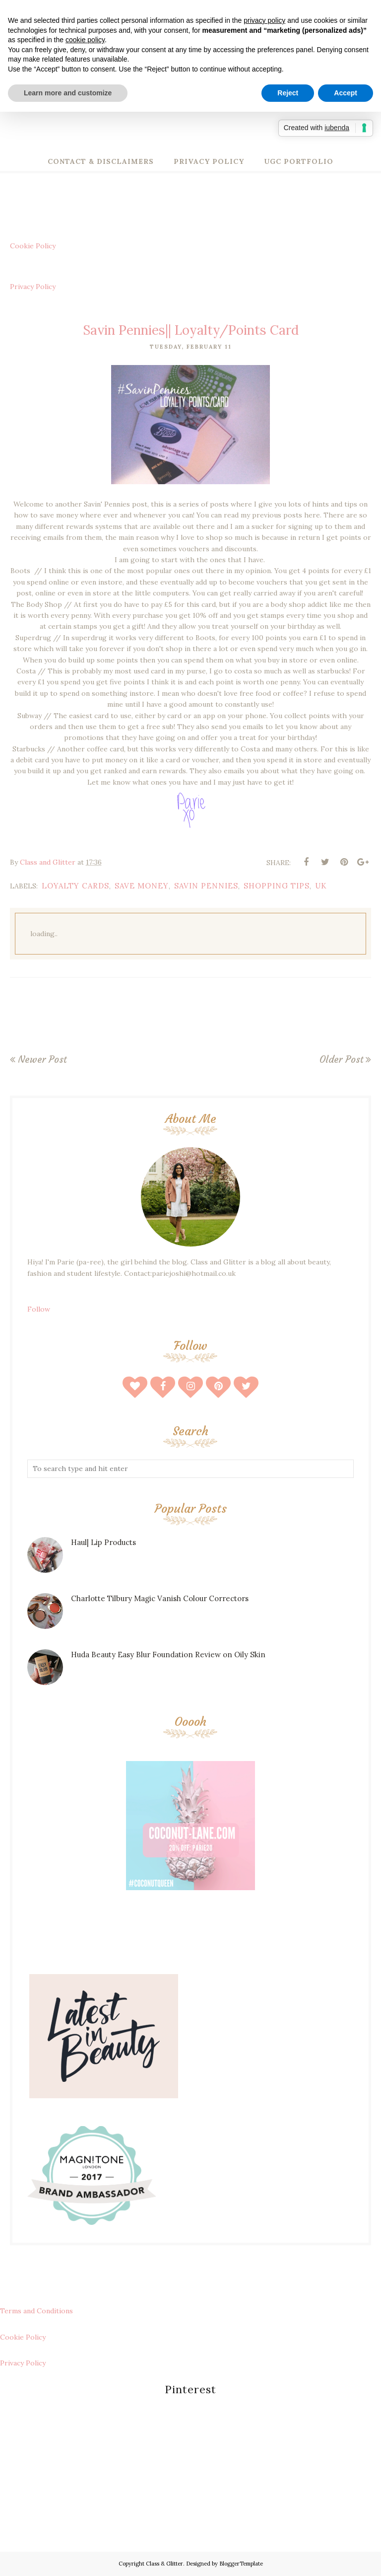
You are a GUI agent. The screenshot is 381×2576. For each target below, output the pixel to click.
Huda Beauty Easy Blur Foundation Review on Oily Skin (168, 1654)
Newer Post (42, 1059)
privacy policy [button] (264, 20)
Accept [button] (345, 93)
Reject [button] (287, 93)
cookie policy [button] (85, 40)
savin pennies (206, 885)
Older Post (341, 1059)
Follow (38, 1309)
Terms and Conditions (36, 2310)
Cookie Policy (33, 245)
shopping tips (277, 885)
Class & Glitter (164, 2563)
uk (321, 885)
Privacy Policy (33, 286)
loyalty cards (75, 885)
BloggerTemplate (241, 2563)
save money (142, 885)
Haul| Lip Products (103, 1542)
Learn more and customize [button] (68, 93)
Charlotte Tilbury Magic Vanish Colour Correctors (160, 1598)
